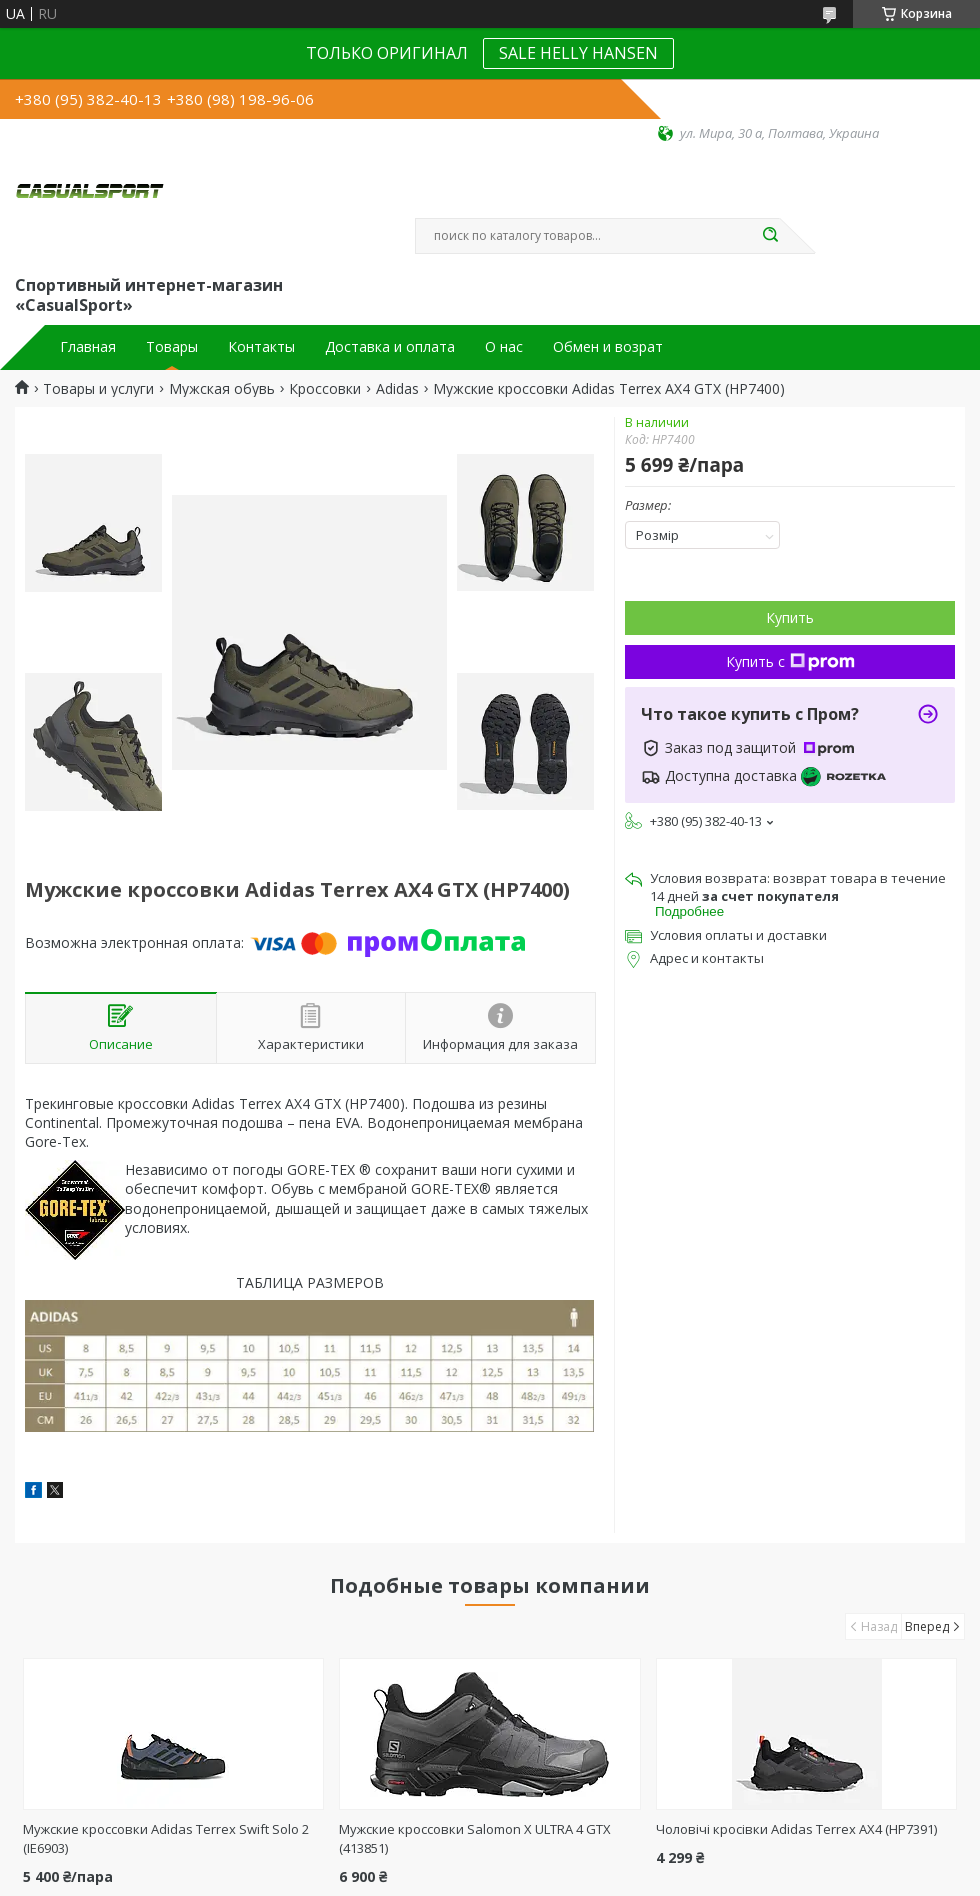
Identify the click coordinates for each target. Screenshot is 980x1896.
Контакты (261, 347)
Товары (172, 347)
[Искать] (770, 236)
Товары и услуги (98, 389)
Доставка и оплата (390, 347)
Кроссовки (325, 389)
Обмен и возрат (608, 347)
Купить (790, 617)
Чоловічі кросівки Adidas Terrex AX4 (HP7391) (796, 1829)
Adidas (397, 389)
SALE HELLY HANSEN (578, 53)
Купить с (790, 661)
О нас (504, 347)
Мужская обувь (222, 389)
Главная (88, 347)
